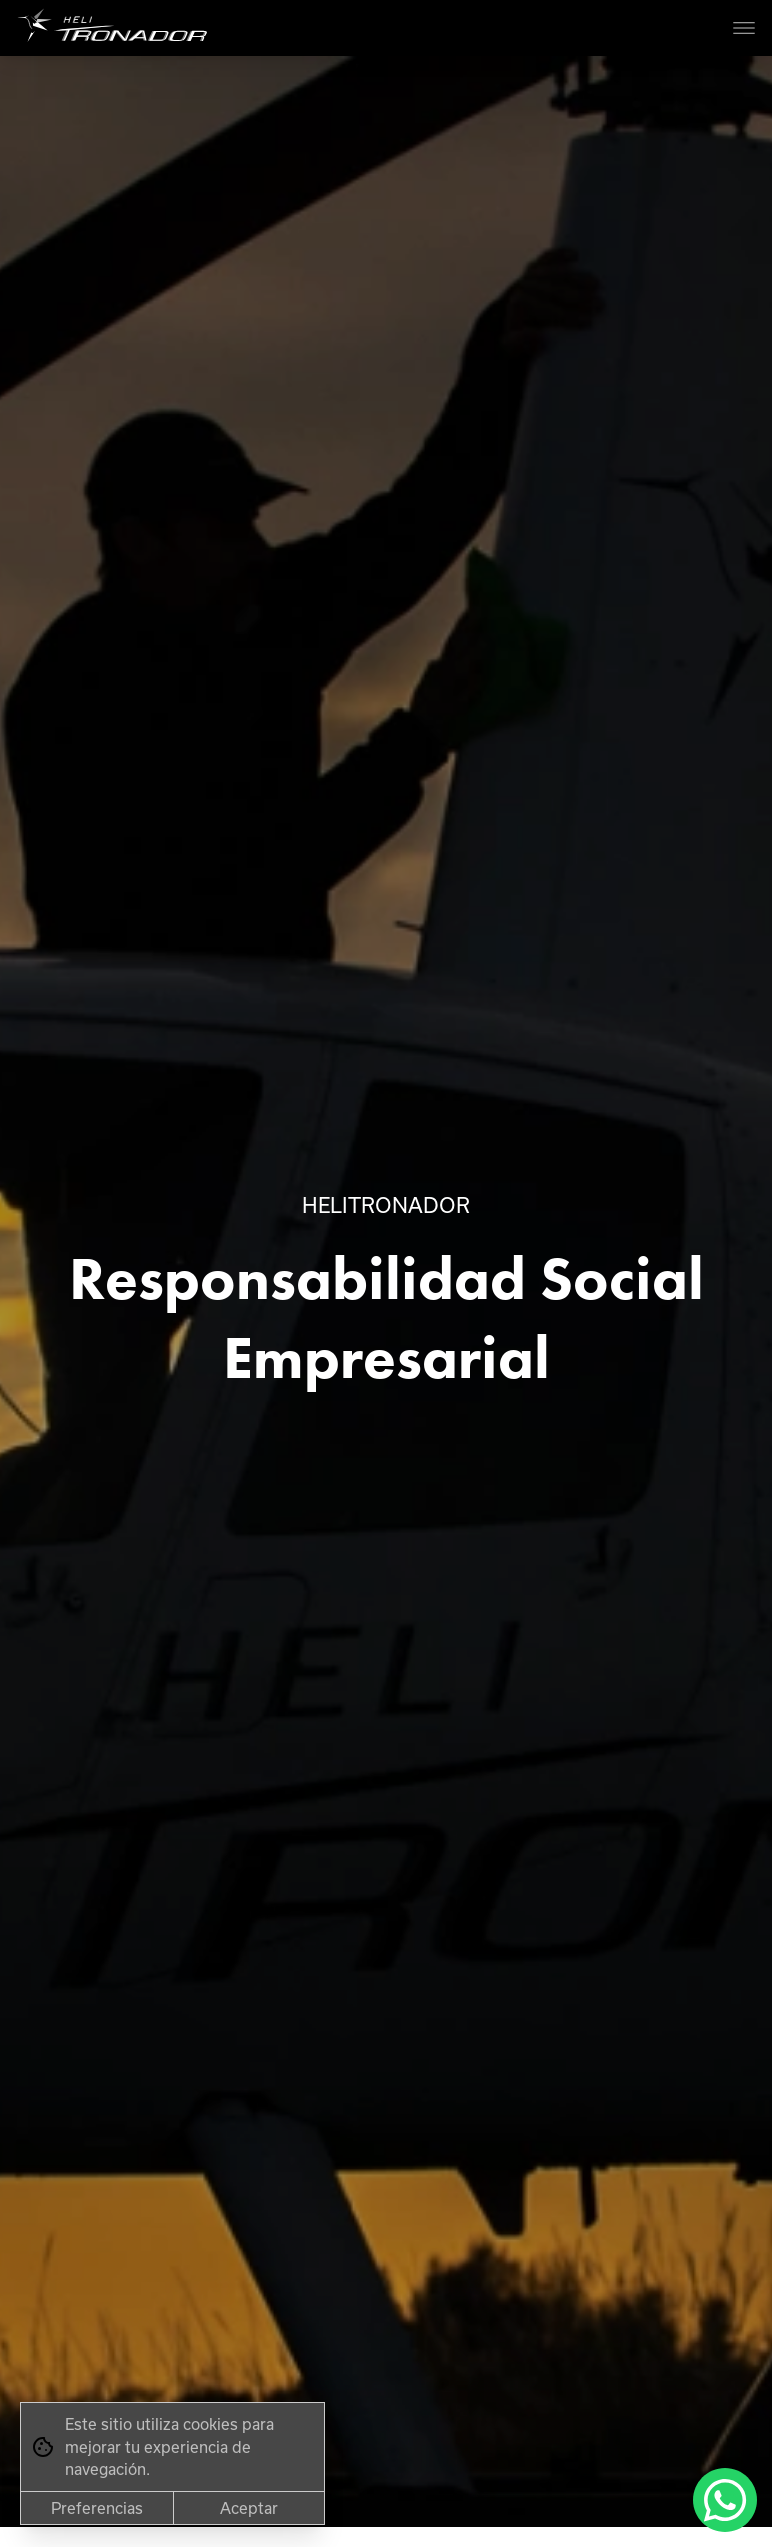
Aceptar (249, 2508)
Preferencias (97, 2508)
